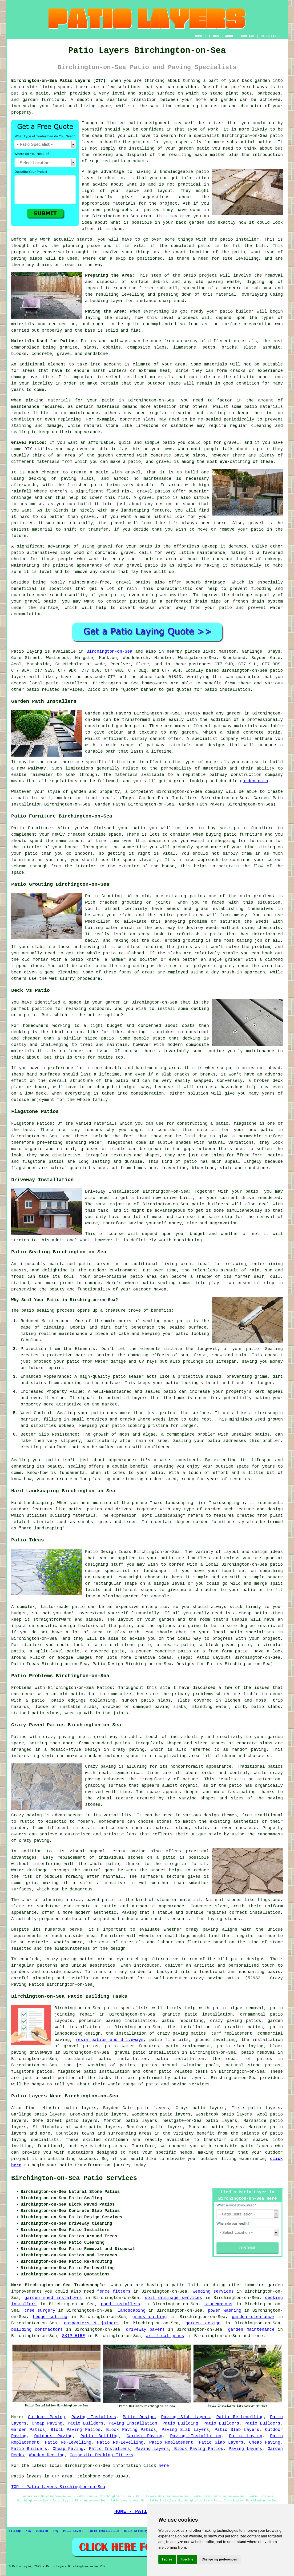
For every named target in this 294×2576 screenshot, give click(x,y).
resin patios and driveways (110, 2039)
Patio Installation (104, 2531)
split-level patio (58, 1651)
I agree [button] (167, 2559)
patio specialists (252, 1632)
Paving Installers (94, 2417)
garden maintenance (251, 2329)
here (164, 2465)
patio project (200, 275)
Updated (42, 2531)
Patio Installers (109, 2448)
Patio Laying (245, 2436)
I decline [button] (187, 2559)
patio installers (66, 683)
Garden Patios (28, 2429)
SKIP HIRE (73, 2336)
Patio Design (139, 2417)
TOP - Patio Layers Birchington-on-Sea (58, 2487)
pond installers (120, 2304)
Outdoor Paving (46, 2417)
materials (124, 203)
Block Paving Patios (75, 2429)
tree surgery (39, 2310)
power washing (224, 2310)
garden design (203, 2323)
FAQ (55, 2531)
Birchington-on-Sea (109, 651)
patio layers (189, 2078)
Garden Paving (144, 2436)
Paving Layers (152, 2448)
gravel (128, 552)
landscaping (131, 2310)
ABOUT (230, 36)
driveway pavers (145, 2329)
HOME (199, 36)
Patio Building (180, 2423)
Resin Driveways (136, 2531)
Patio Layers (73, 2531)
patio (202, 171)
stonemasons (218, 2304)
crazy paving (34, 1840)
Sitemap (15, 2531)
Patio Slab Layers (237, 2429)
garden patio (193, 148)
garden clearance (253, 2316)
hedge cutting (50, 2316)
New (28, 2531)
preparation (258, 324)
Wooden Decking (46, 2455)
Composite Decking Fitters (101, 2455)
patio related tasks (183, 2071)
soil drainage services (173, 2297)
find (30, 2108)
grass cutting (149, 2316)
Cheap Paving (47, 2423)
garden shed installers (53, 2297)
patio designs (248, 1959)
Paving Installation (133, 2423)
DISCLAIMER (270, 36)
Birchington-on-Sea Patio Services (74, 2178)
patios (265, 142)
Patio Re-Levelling (240, 2417)
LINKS (214, 36)
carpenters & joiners (91, 2323)
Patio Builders (85, 2423)
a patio (39, 93)
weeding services (213, 2291)
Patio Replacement (171, 2442)
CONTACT (248, 36)
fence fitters (113, 2291)
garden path (254, 781)
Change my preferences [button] (219, 2559)
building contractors (37, 2329)
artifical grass (165, 2336)
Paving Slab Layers (185, 2417)
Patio (17, 651)
